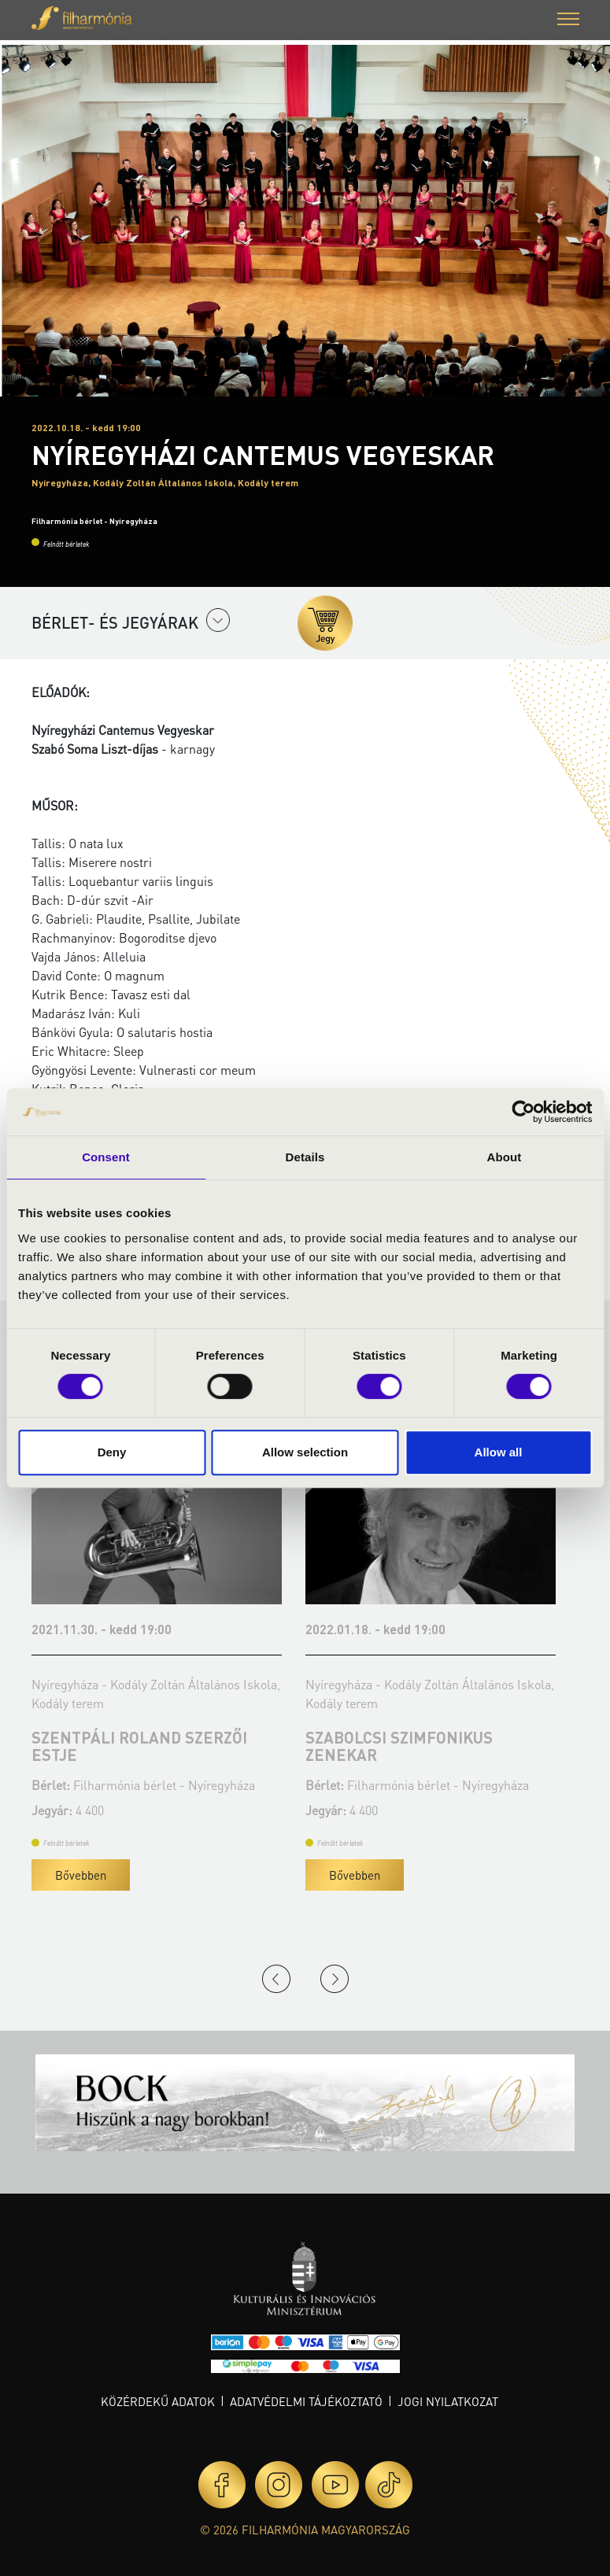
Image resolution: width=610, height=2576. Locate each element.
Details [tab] (305, 1157)
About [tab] (504, 1157)
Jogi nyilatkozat (447, 2401)
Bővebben (80, 1875)
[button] (568, 21)
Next (334, 1979)
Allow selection (305, 1452)
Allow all (499, 1452)
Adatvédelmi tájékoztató (306, 2401)
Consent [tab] (106, 1157)
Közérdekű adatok (158, 2401)
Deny (112, 1452)
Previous (276, 1979)
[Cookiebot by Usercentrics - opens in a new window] (523, 1112)
